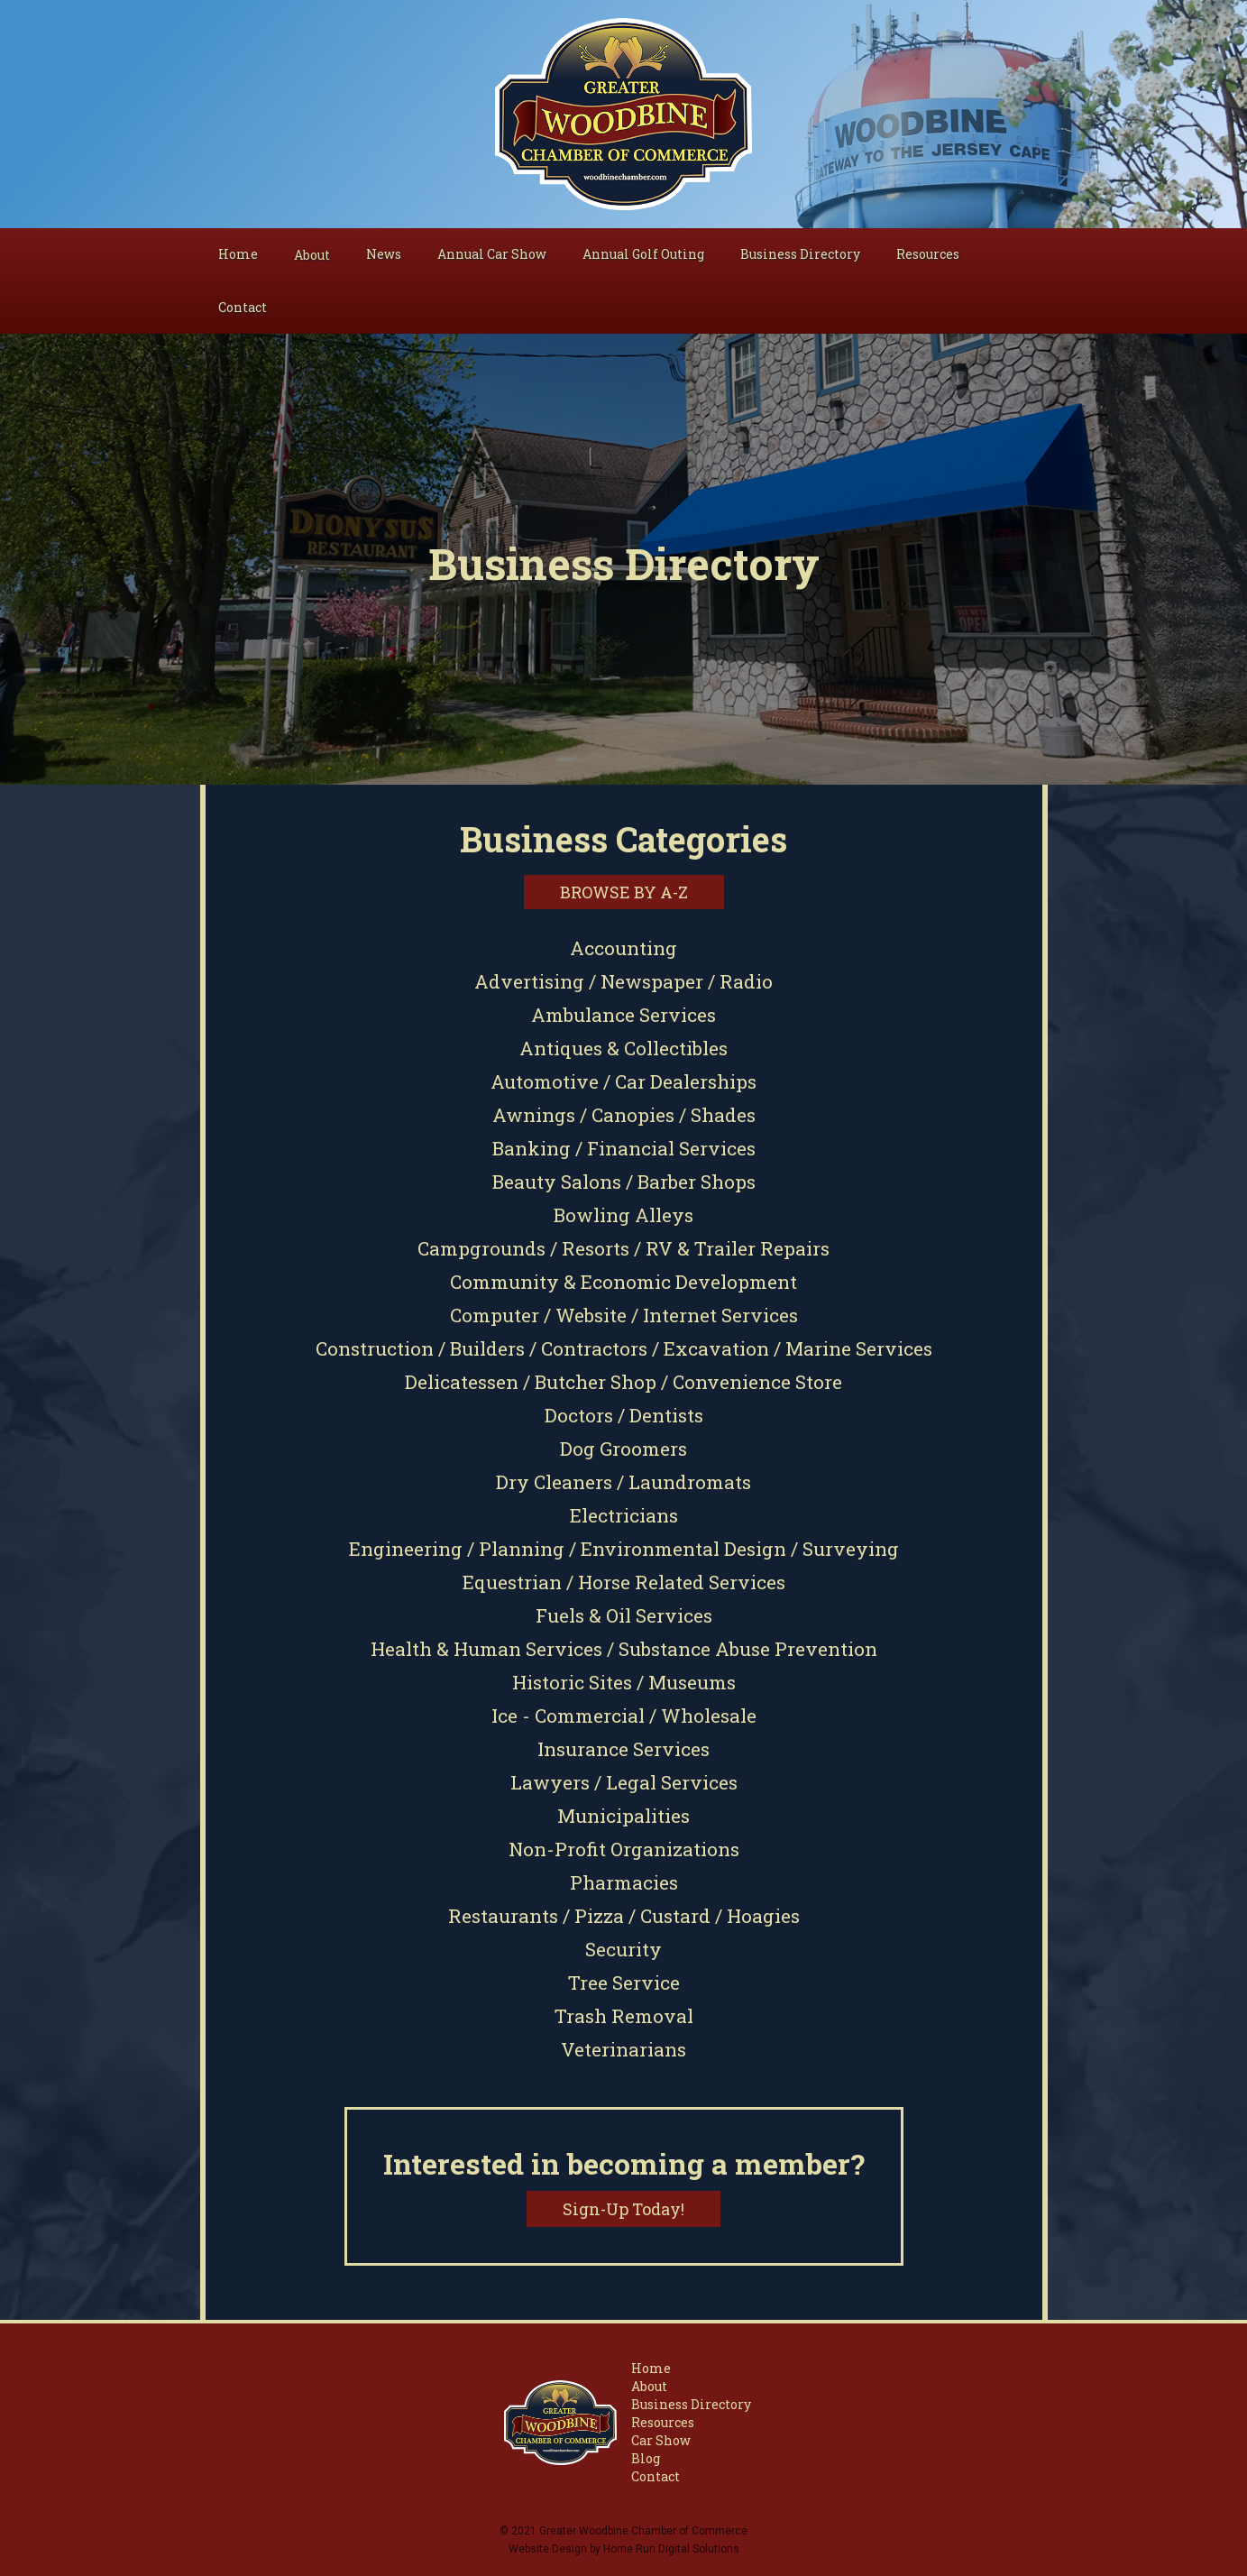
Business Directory (800, 253)
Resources (927, 253)
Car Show (661, 2440)
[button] (312, 255)
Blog (645, 2458)
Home (238, 253)
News (383, 253)
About (649, 2386)
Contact (242, 307)
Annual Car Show (491, 253)
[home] (623, 114)
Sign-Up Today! (623, 2209)
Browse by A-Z (624, 892)
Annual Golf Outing (643, 253)
